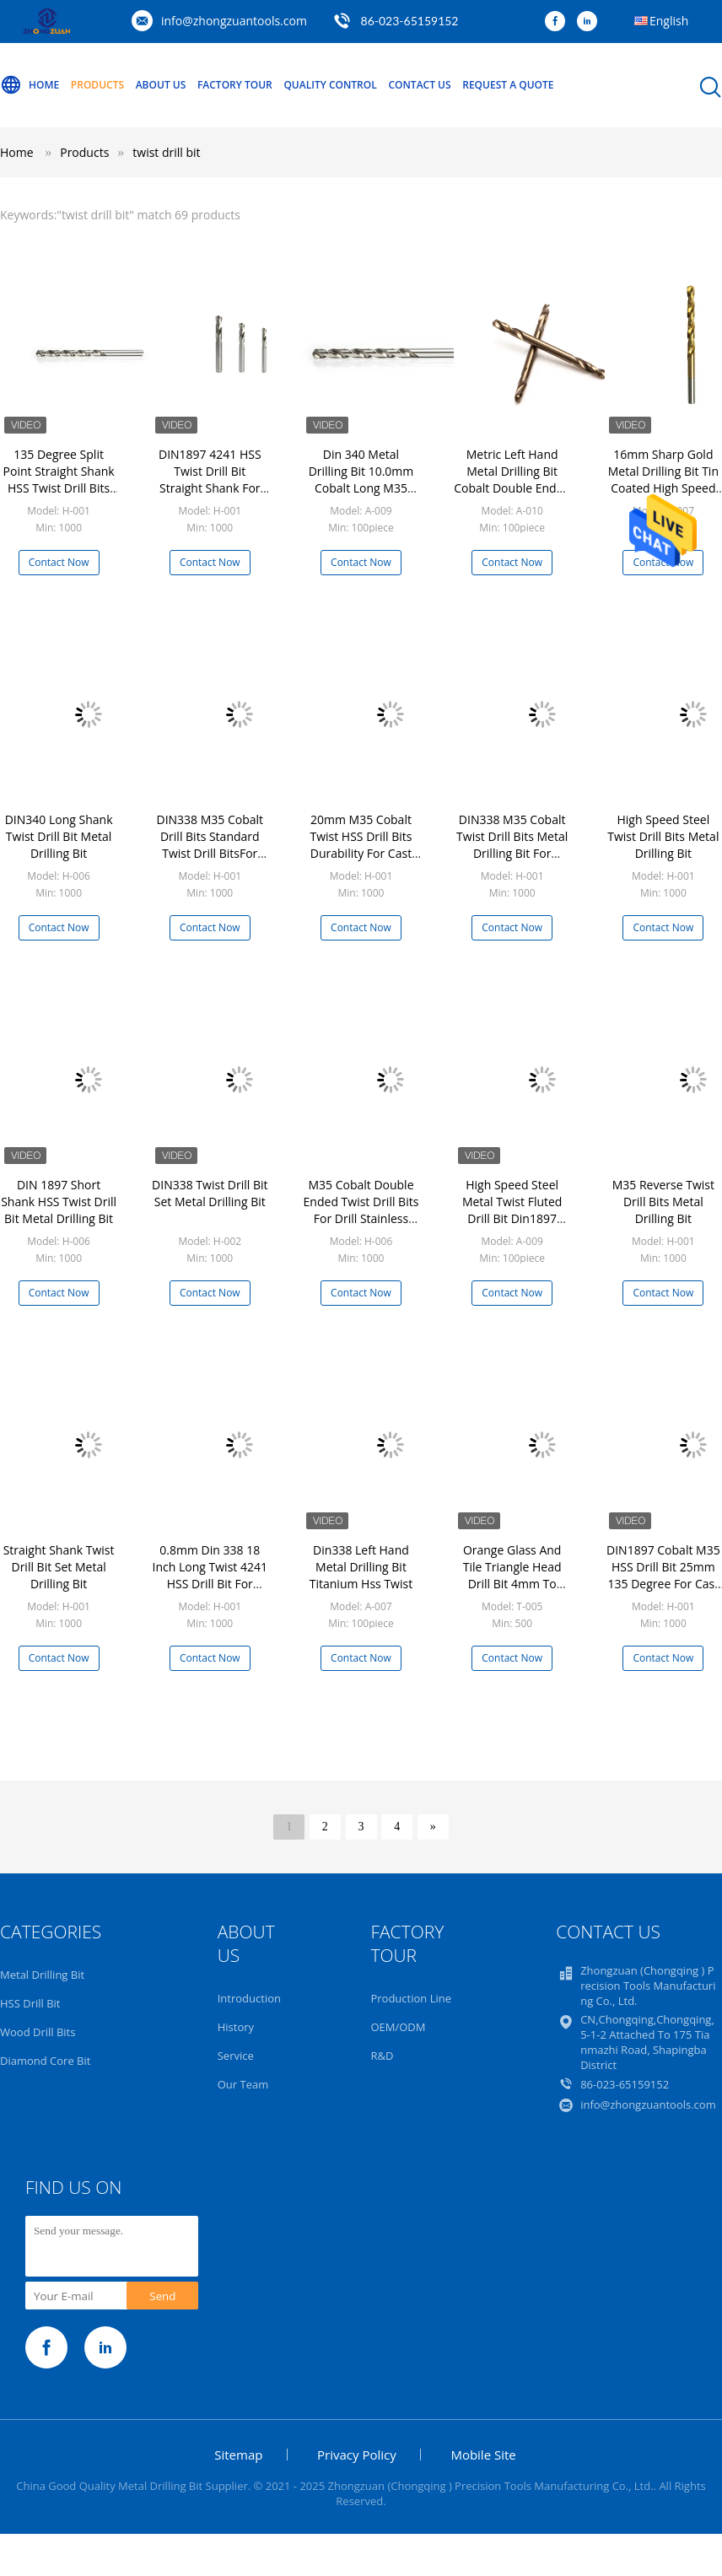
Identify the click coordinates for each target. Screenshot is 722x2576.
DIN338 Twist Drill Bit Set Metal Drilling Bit (209, 1193)
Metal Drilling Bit (42, 1974)
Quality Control (329, 85)
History (236, 2026)
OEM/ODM (397, 2026)
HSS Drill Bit (30, 2003)
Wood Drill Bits (37, 2032)
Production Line (410, 1998)
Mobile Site (482, 2454)
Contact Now (59, 562)
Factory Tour (234, 85)
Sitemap (238, 2454)
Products (97, 85)
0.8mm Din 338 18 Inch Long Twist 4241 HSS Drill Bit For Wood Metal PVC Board (210, 1583)
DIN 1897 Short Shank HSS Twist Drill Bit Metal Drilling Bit (58, 1201)
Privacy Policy (356, 2454)
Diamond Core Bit (45, 2060)
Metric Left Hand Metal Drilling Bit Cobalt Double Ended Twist (512, 479)
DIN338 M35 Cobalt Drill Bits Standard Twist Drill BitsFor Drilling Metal (209, 844)
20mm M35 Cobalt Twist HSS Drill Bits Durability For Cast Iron (361, 844)
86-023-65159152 (410, 20)
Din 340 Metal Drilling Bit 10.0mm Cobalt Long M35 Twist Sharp (361, 479)
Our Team (243, 2084)
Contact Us (419, 85)
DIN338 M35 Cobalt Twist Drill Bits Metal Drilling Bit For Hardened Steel (512, 844)
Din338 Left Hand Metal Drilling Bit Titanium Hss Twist (361, 1567)
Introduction (249, 1998)
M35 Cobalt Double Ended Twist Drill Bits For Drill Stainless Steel (361, 1210)
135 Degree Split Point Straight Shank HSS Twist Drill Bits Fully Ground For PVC (59, 479)
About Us (161, 85)
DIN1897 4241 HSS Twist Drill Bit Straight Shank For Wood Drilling (210, 479)
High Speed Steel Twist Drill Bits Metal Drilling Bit (663, 836)
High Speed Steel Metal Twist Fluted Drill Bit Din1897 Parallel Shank (512, 1210)
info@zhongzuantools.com (234, 21)
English (668, 21)
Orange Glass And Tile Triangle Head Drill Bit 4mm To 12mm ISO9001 (512, 1575)
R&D (381, 2055)
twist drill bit (166, 152)
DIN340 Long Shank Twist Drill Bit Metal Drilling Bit (59, 836)
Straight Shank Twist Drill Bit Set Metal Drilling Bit (59, 1567)
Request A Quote (507, 85)
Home (29, 85)
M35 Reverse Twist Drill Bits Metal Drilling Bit (663, 1201)
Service (236, 2055)
